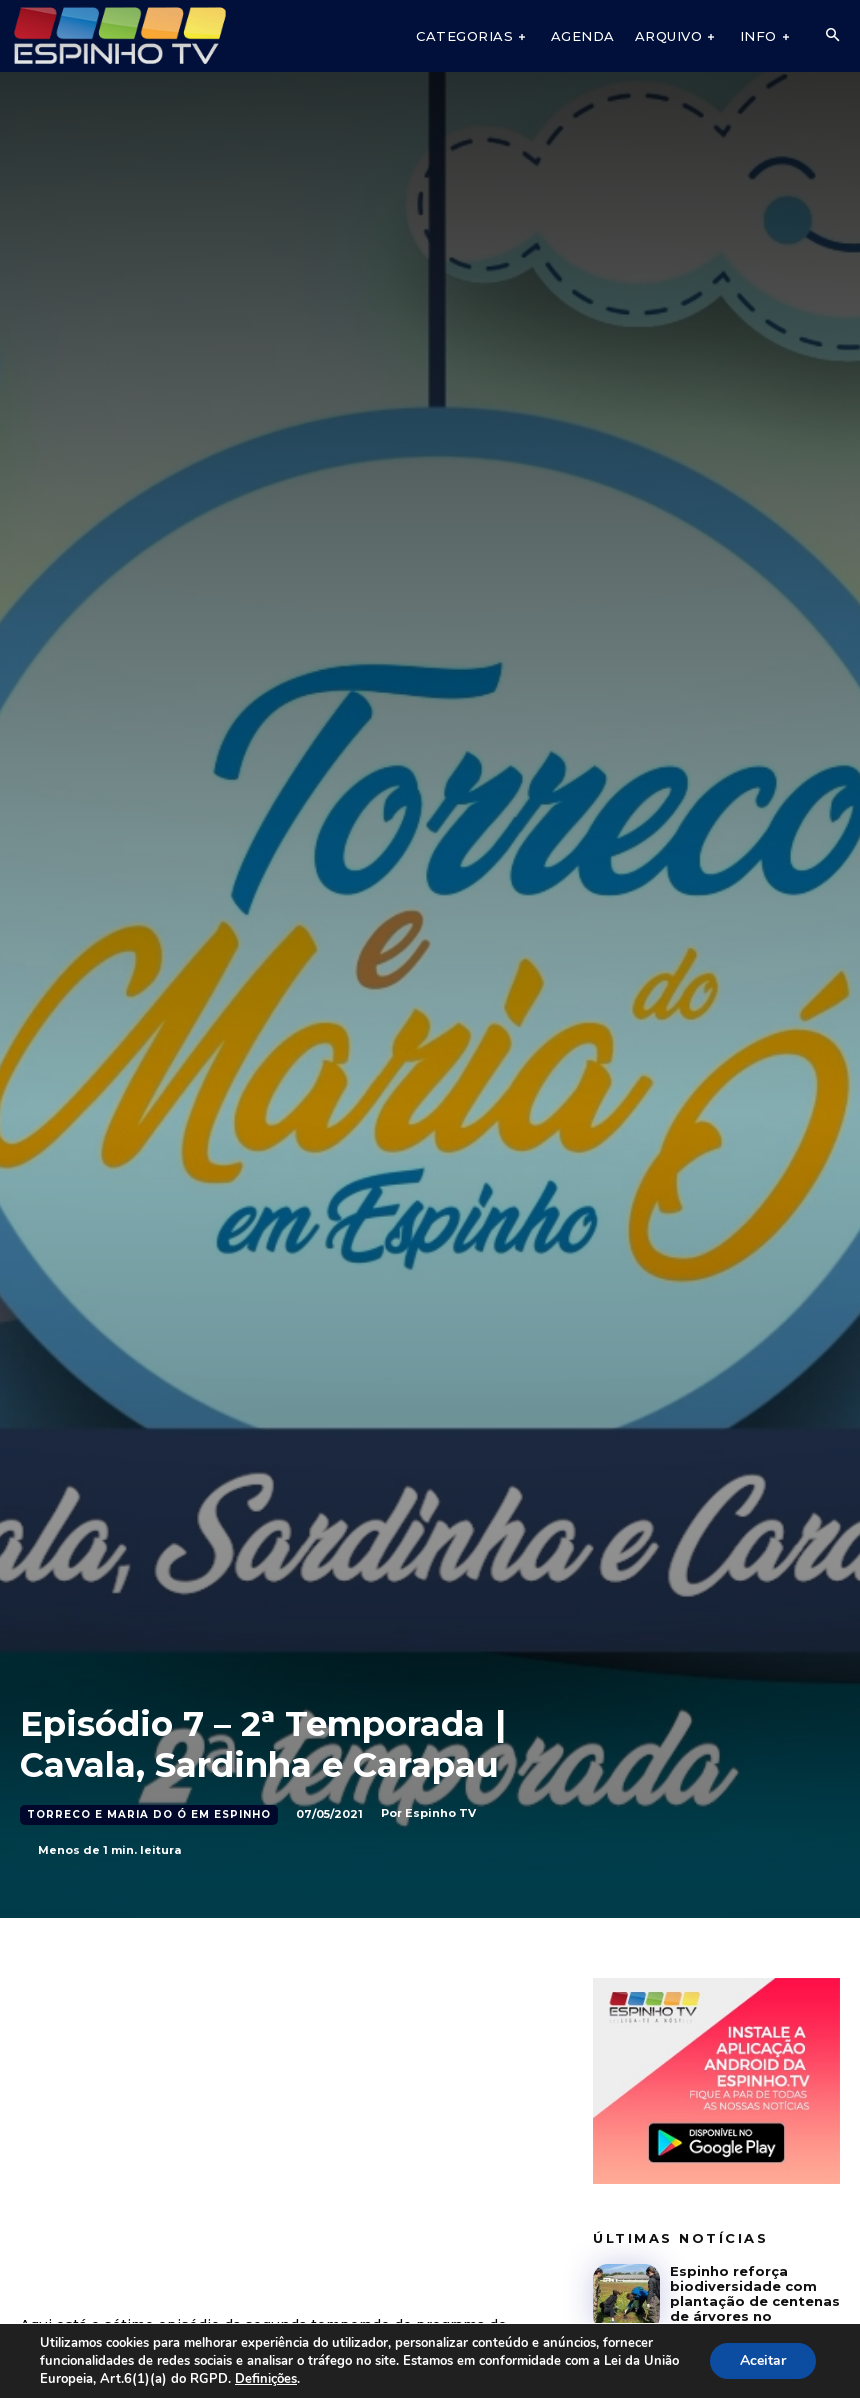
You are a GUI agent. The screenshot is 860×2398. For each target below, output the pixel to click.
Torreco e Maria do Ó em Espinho (149, 1815)
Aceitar (763, 2360)
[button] (832, 36)
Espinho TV (440, 1813)
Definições (266, 2379)
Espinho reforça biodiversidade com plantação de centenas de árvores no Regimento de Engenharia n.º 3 (755, 2308)
